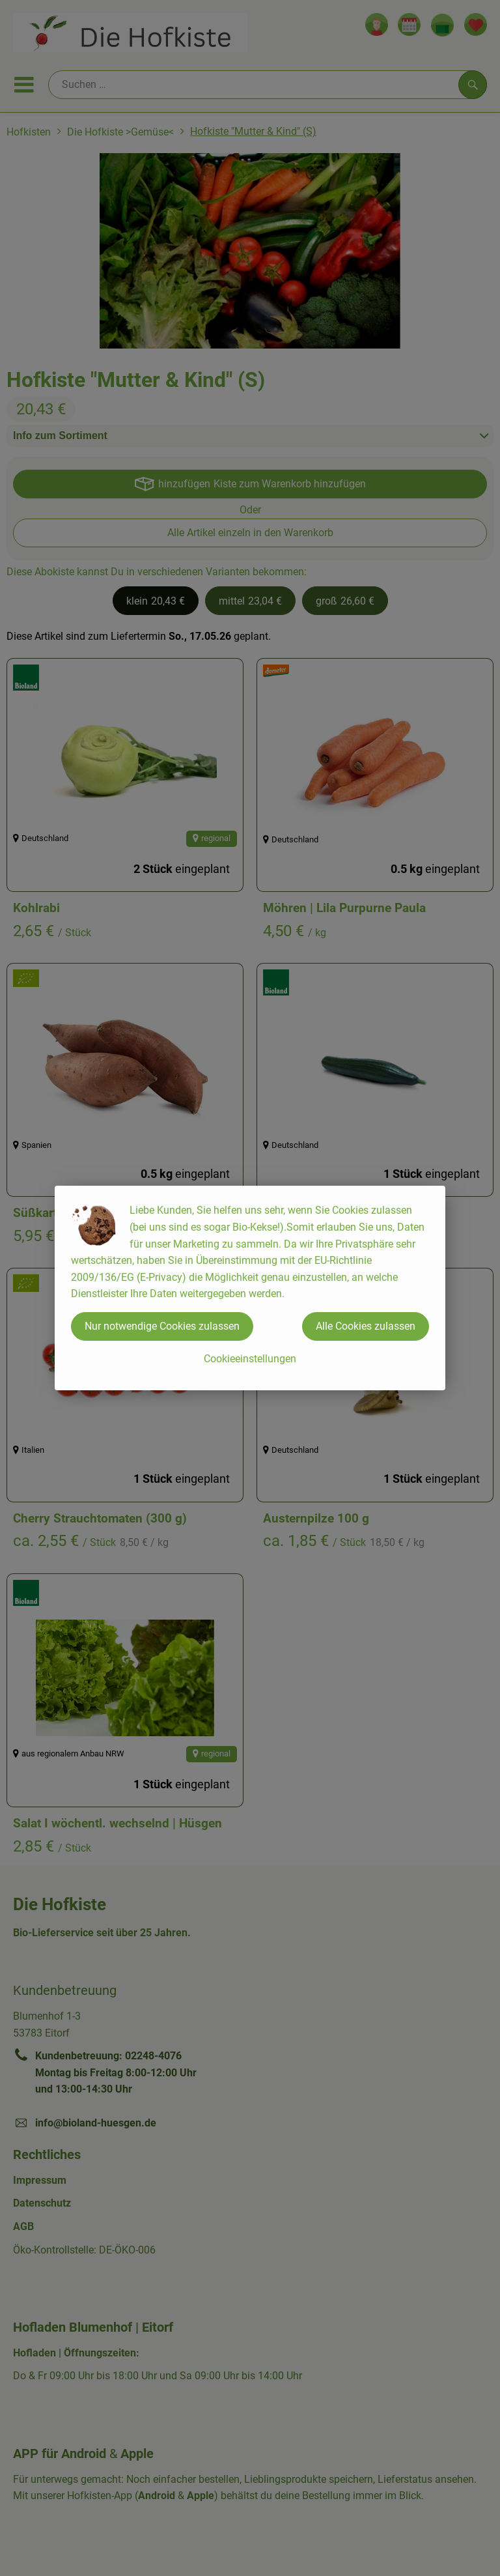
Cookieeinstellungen (250, 1358)
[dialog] (250, 1288)
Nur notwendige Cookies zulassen (162, 1326)
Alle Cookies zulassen (365, 1326)
